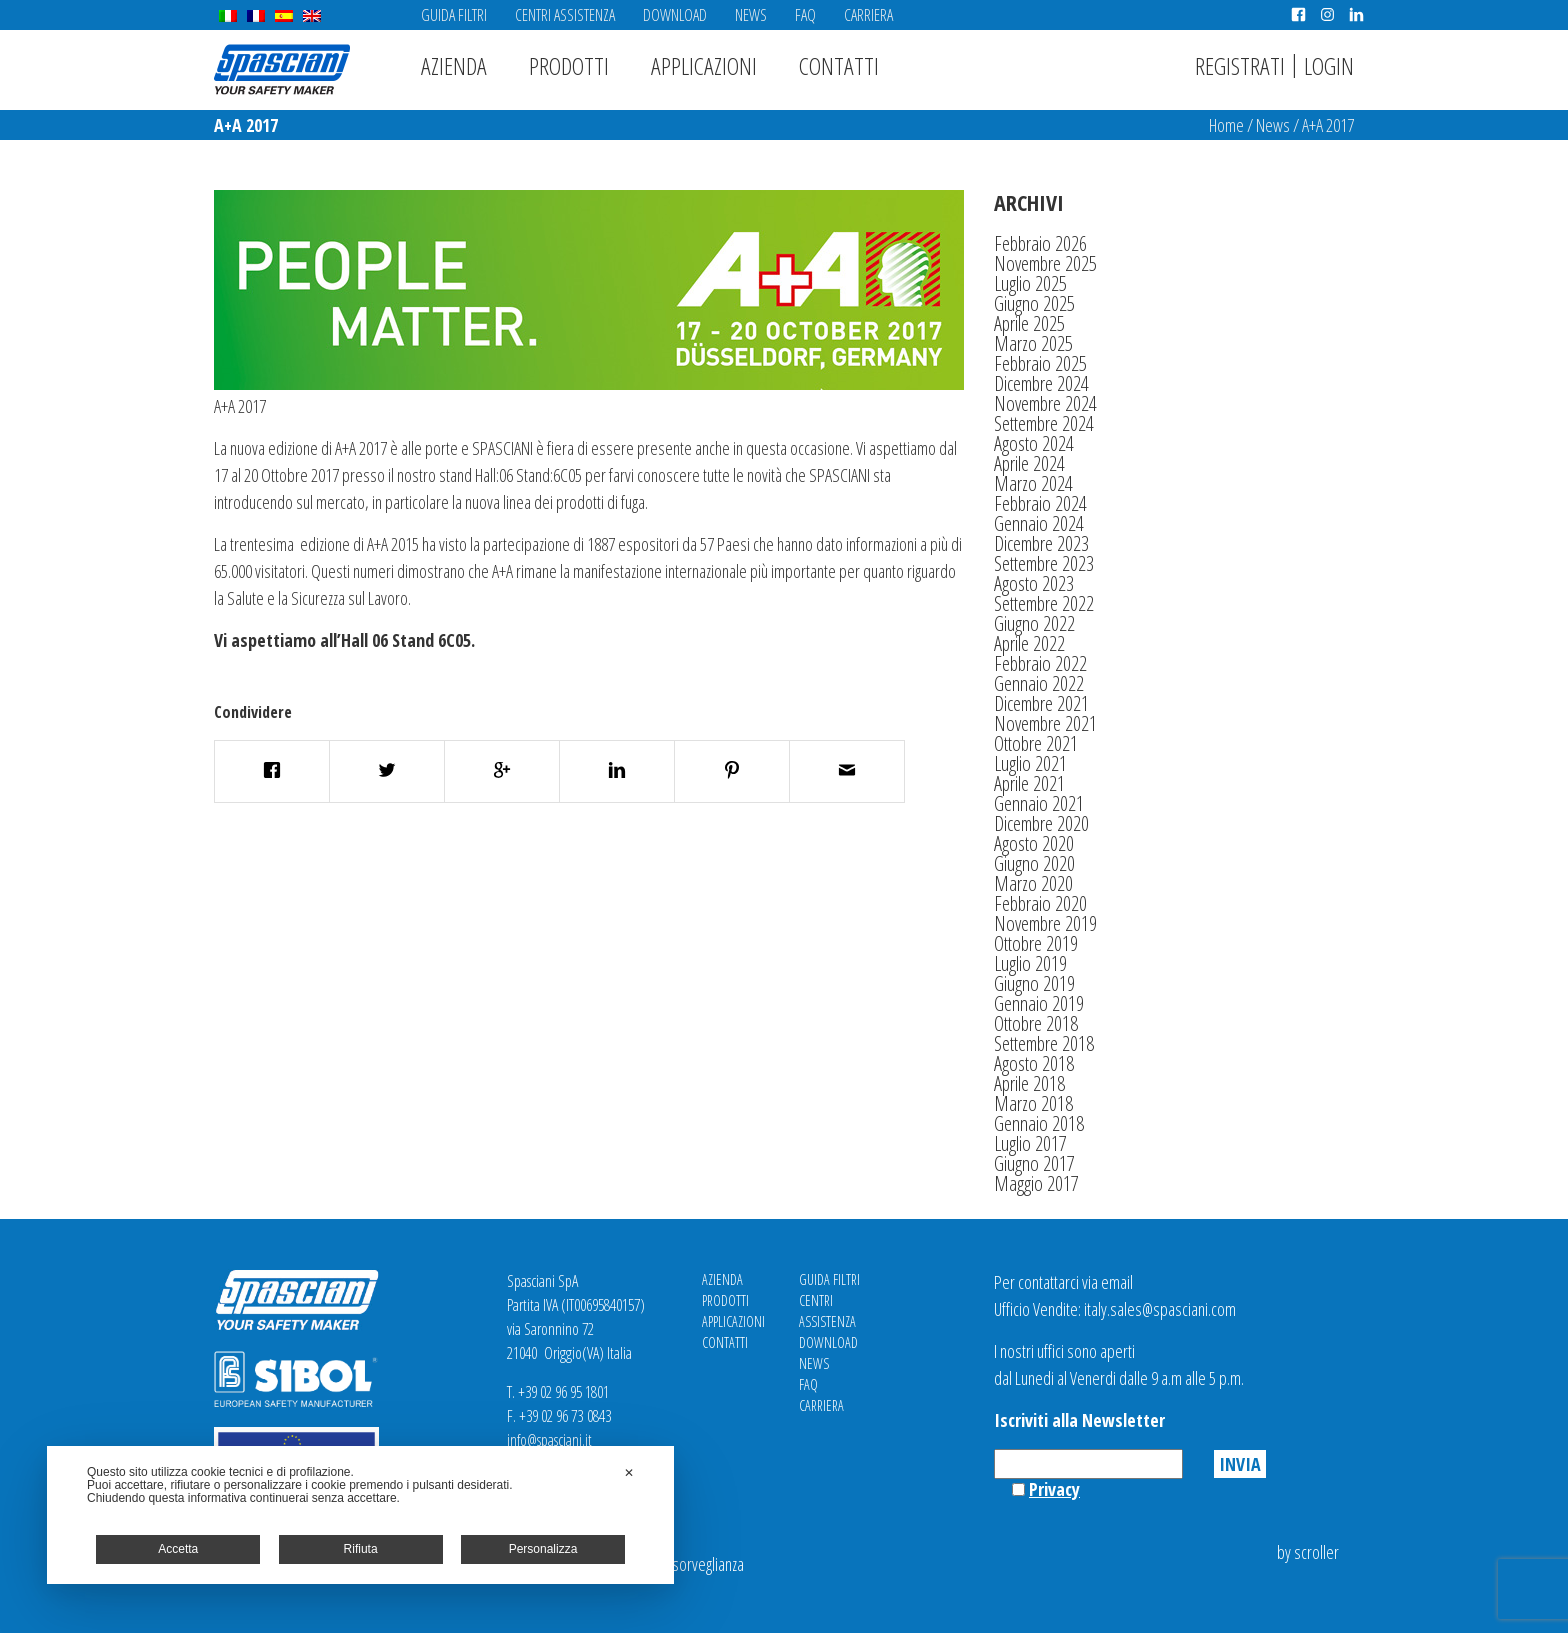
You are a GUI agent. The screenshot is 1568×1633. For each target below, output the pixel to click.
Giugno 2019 (1034, 983)
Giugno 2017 (1034, 1163)
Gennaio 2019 (1039, 1003)
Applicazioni (704, 65)
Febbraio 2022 (1040, 663)
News (751, 15)
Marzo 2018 (1033, 1103)
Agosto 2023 (1034, 583)
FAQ (805, 15)
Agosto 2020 (1034, 843)
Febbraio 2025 (1040, 363)
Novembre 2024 (1045, 403)
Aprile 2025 (1029, 323)
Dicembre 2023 (1041, 543)
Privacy (1054, 1489)
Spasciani (282, 69)
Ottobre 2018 (1036, 1023)
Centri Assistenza (565, 15)
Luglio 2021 (1030, 763)
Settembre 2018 (1044, 1043)
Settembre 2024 (1044, 423)
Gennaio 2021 (1039, 803)
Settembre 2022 (1044, 603)
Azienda (454, 65)
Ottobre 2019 (1036, 943)
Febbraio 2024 (1040, 503)
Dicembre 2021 (1041, 703)
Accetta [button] (178, 1549)
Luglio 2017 (1030, 1143)
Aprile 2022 (1029, 643)
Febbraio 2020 (1040, 903)
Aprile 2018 (1029, 1083)
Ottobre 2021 (1036, 743)
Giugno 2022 (1034, 623)
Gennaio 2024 (1039, 523)
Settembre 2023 (1044, 563)
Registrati (1240, 65)
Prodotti (569, 65)
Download (675, 15)
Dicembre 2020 (1041, 823)
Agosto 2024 (1034, 443)
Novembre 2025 (1045, 263)
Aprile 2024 (1029, 463)
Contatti (839, 65)
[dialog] (360, 1515)
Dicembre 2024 (1041, 383)
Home (1226, 125)
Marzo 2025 (1033, 343)
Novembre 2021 (1045, 723)
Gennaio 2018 (1039, 1123)
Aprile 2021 (1029, 783)
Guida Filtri (454, 15)
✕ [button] (629, 1473)
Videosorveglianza (691, 1564)
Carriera (868, 15)
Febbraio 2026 (1040, 243)
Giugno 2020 (1034, 863)
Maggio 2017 (1036, 1183)
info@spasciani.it (549, 1440)
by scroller (1308, 1552)
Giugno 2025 (1034, 303)
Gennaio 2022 (1039, 683)
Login (1329, 65)
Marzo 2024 (1033, 483)
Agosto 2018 (1034, 1063)
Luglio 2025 (1030, 283)
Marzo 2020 (1033, 883)
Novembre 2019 (1045, 923)
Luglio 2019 (1030, 963)
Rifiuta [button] (361, 1549)
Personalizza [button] (543, 1549)
